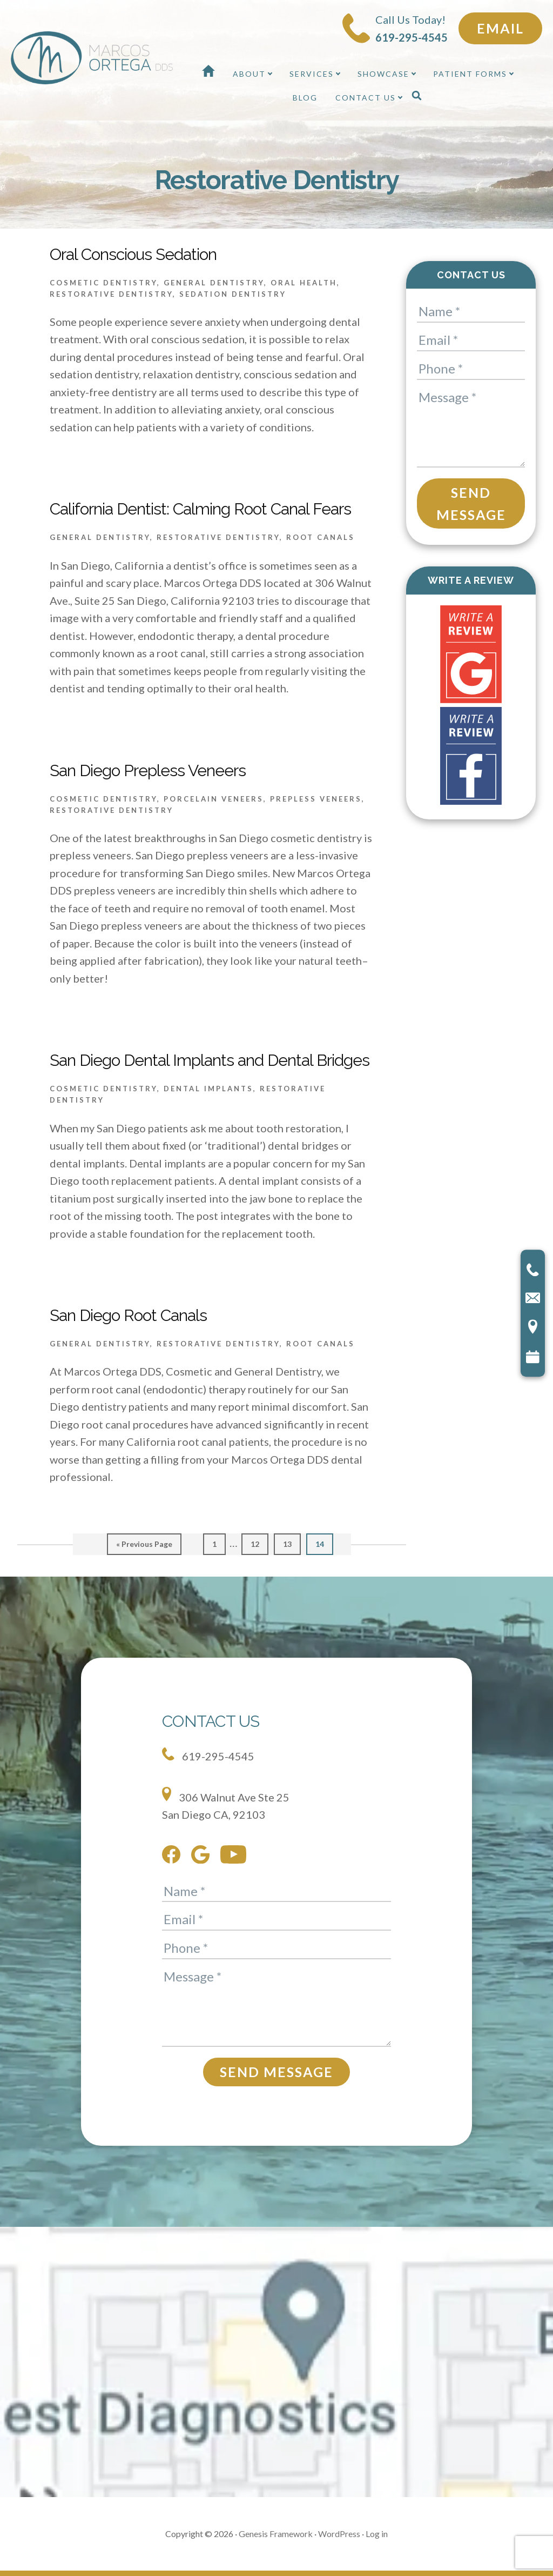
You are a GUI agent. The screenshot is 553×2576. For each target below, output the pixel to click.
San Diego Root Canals (128, 1315)
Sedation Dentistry (232, 294)
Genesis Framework (276, 2533)
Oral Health (304, 282)
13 (291, 1543)
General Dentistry (214, 282)
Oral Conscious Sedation (133, 254)
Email (500, 28)
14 (324, 1543)
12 (259, 1543)
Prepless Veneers (316, 799)
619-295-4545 (208, 1755)
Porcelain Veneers (214, 799)
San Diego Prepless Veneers (148, 770)
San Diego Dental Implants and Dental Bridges (209, 1060)
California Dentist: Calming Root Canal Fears (200, 508)
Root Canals (320, 537)
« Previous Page (144, 1547)
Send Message (471, 503)
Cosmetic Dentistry (103, 282)
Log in (377, 2533)
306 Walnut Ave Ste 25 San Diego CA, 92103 (225, 1804)
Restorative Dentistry (111, 294)
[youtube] (236, 1856)
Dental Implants (208, 1088)
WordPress (339, 2533)
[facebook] (174, 1856)
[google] (203, 1856)
